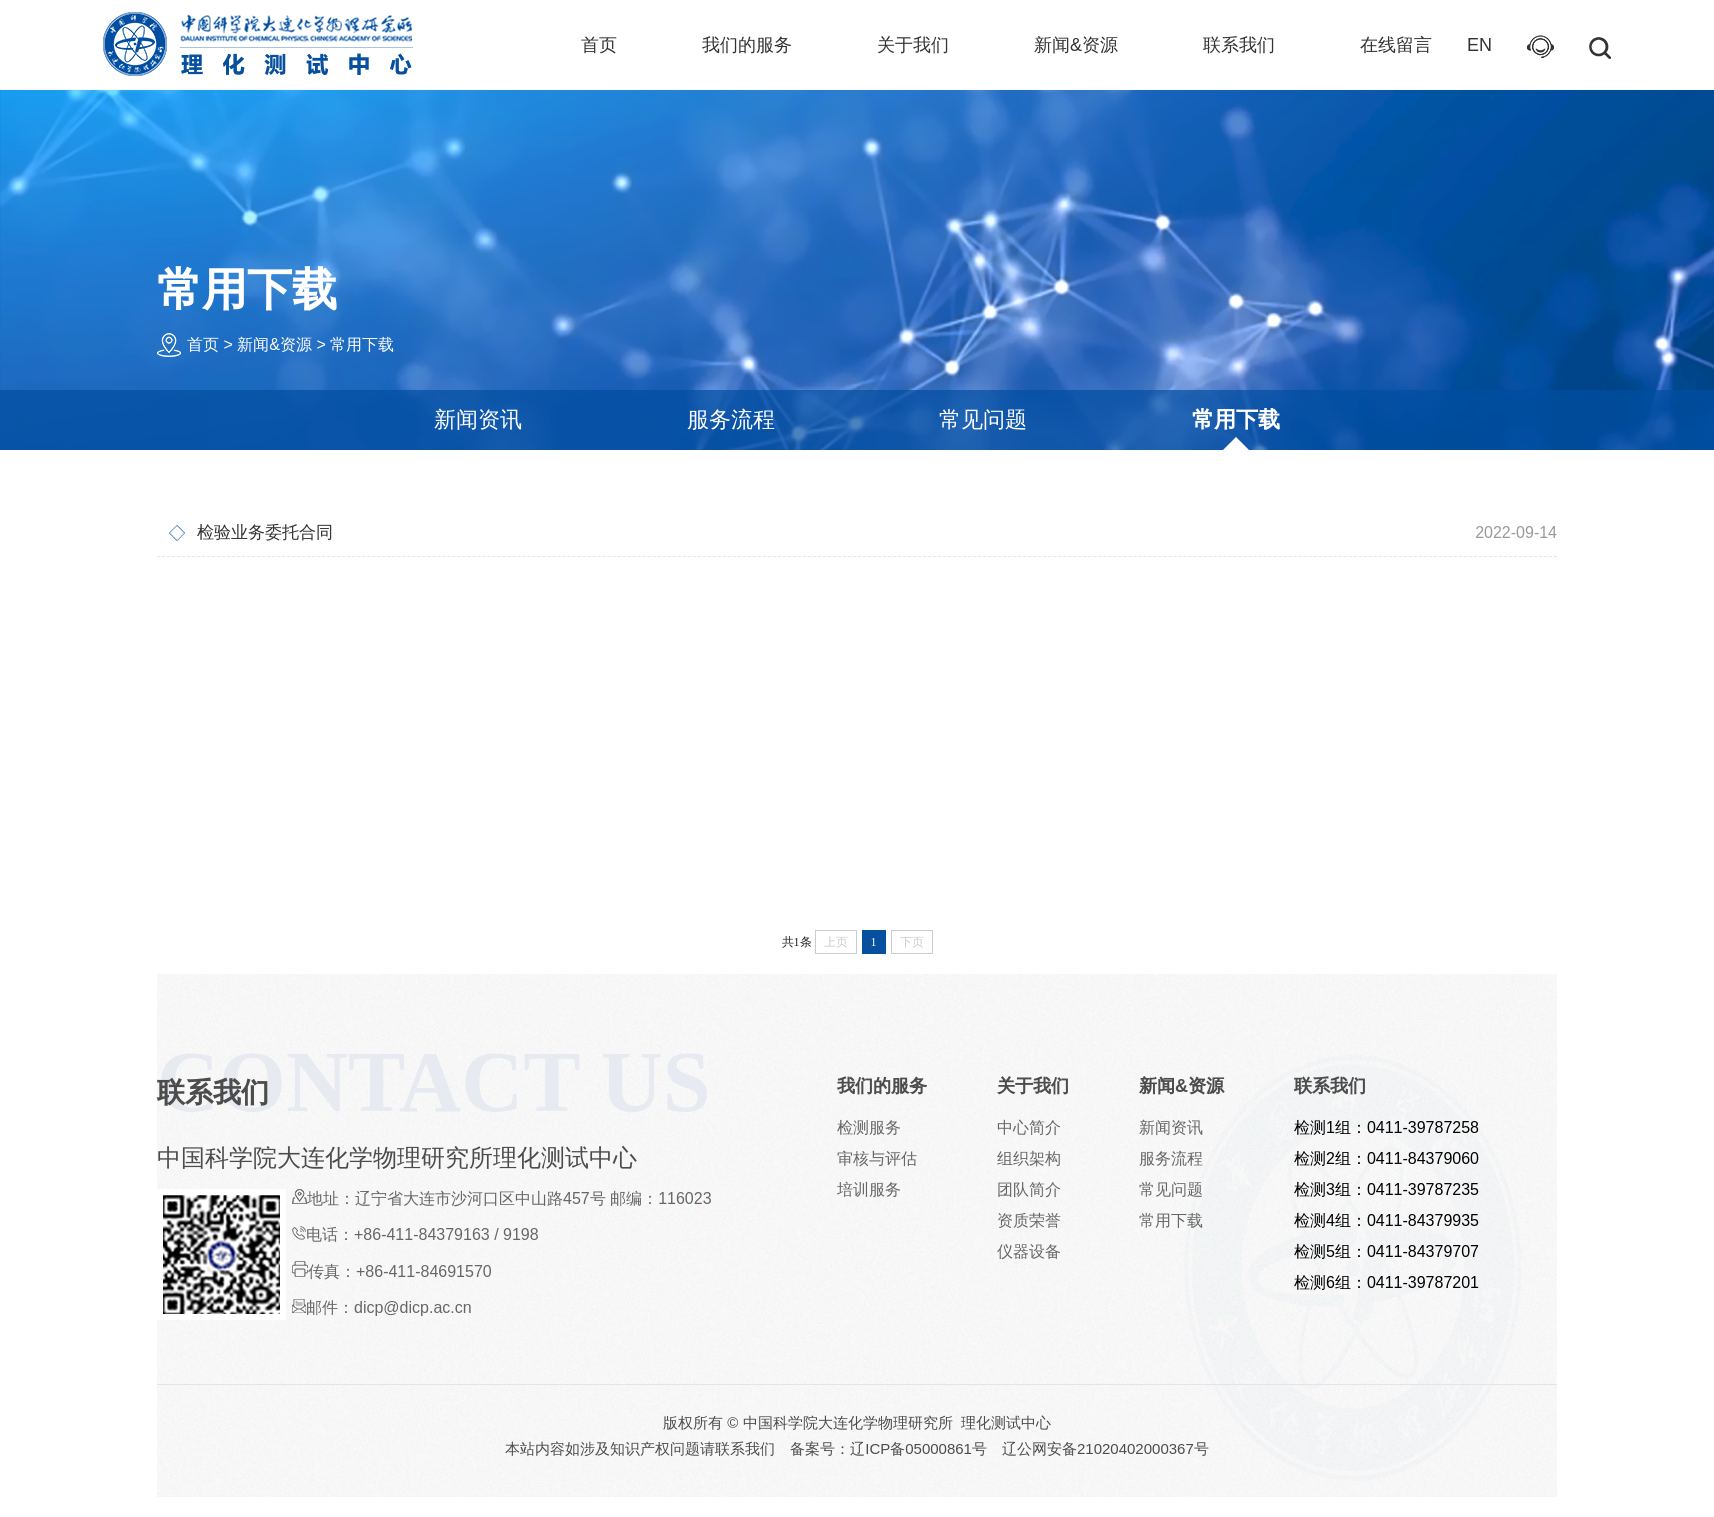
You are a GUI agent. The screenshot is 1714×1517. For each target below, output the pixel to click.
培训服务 (869, 1189)
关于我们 (913, 45)
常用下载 (362, 344)
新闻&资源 (1076, 45)
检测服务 (869, 1127)
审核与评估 (877, 1158)
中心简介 (1029, 1127)
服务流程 (731, 419)
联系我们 (1239, 45)
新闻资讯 (478, 419)
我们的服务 (747, 45)
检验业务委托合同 (834, 533)
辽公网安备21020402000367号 (1105, 1448)
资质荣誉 (1029, 1220)
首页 (599, 45)
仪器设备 (1029, 1251)
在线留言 (1396, 45)
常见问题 (983, 419)
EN (1479, 45)
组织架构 (1029, 1158)
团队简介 (1029, 1189)
